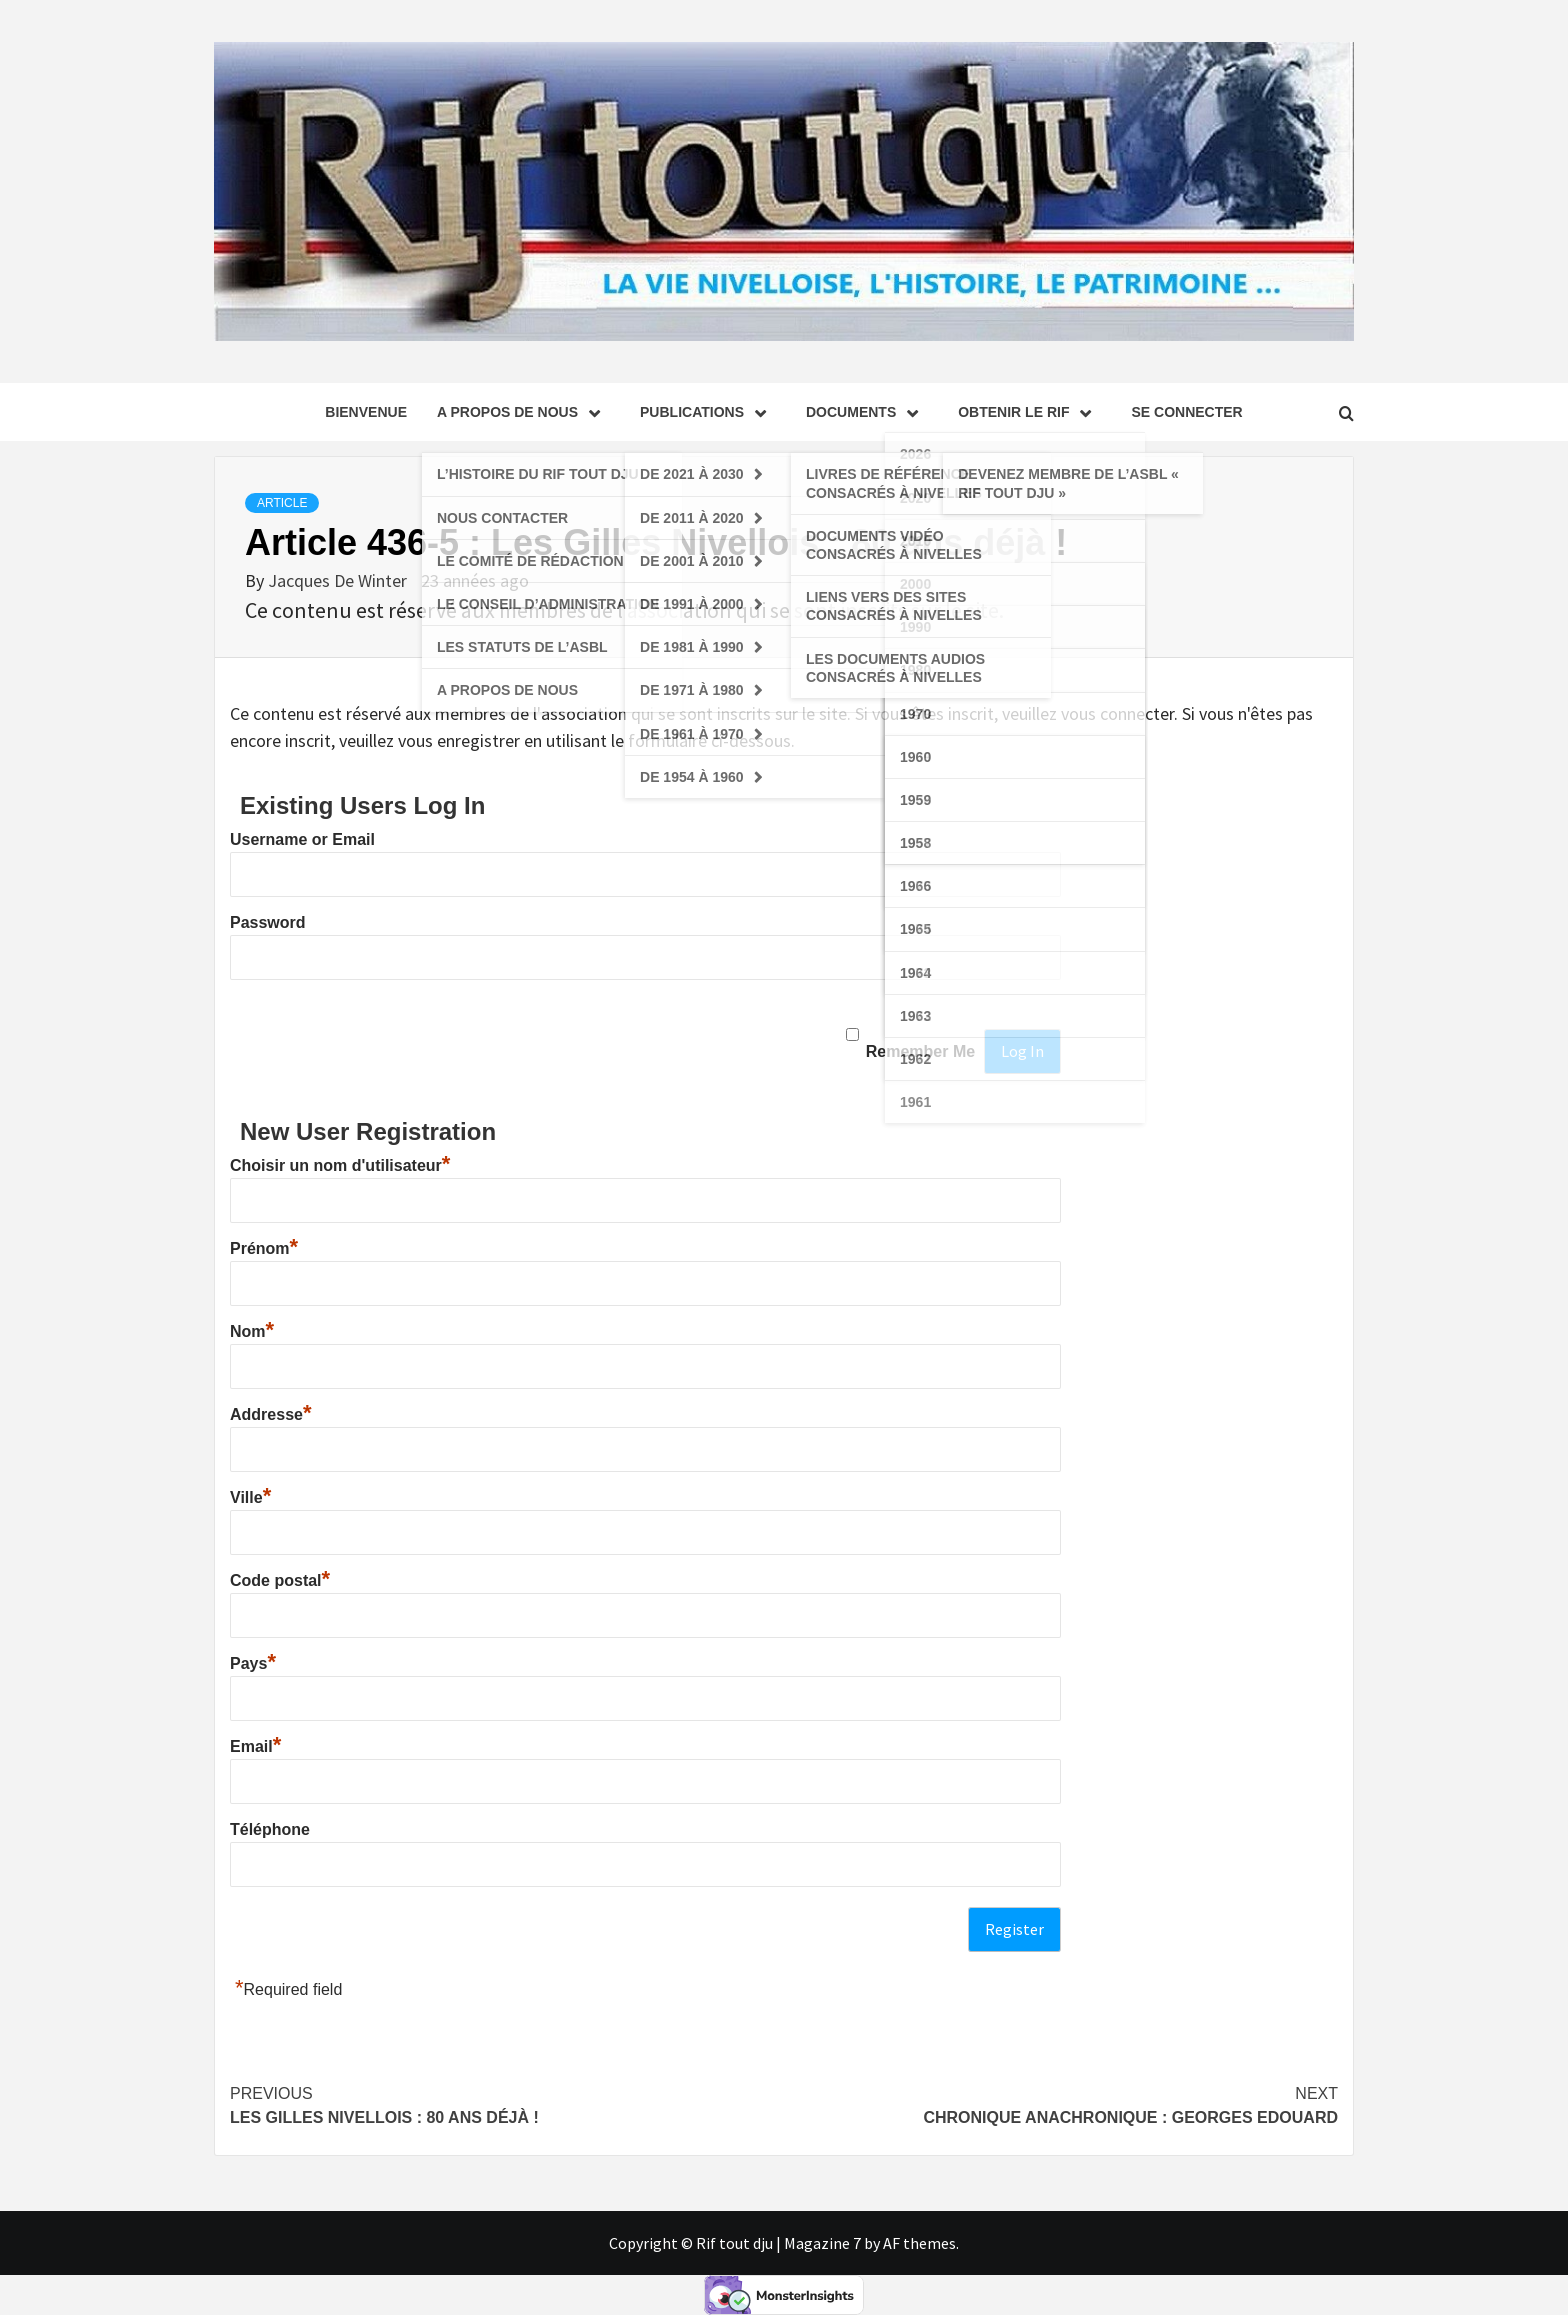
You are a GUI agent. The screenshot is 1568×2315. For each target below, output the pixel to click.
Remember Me (920, 1051)
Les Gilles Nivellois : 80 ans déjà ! (507, 2104)
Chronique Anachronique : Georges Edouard (1061, 2104)
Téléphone (270, 1829)
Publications (708, 412)
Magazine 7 (822, 2243)
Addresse (270, 1414)
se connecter (1186, 412)
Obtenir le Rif (1029, 412)
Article (282, 503)
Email (255, 1746)
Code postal (280, 1580)
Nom (252, 1331)
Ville (250, 1497)
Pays (253, 1663)
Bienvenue (366, 412)
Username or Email (302, 839)
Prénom (264, 1248)
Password (268, 922)
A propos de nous (523, 412)
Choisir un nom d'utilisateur (340, 1165)
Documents (867, 412)
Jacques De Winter (339, 580)
